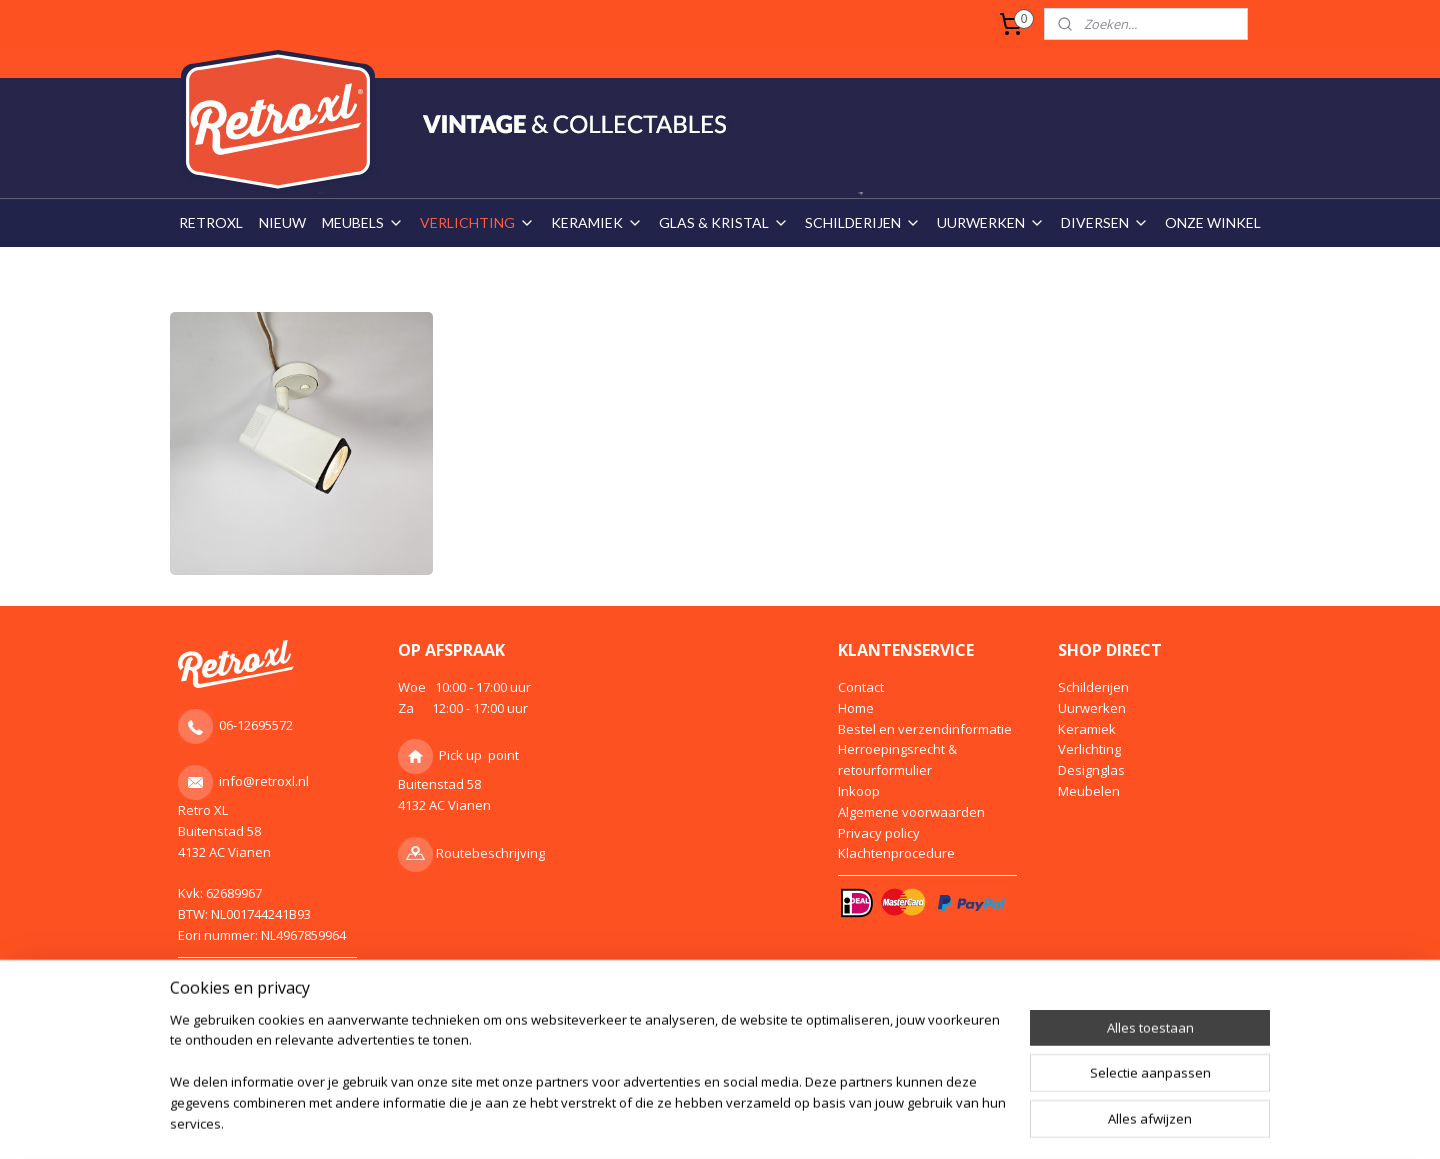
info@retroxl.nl (264, 781)
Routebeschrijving (490, 853)
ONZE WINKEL (1213, 222)
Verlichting (1089, 749)
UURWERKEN (991, 222)
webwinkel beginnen (746, 1067)
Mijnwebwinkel (920, 1067)
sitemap (627, 1067)
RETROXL (211, 222)
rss (669, 1067)
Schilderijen (1093, 687)
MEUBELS (363, 222)
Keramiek (1087, 729)
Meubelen (1089, 791)
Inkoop (859, 791)
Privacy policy (879, 833)
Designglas (1091, 770)
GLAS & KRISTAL (724, 222)
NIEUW (282, 222)
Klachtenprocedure (896, 853)
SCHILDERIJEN (863, 222)
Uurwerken (1092, 708)
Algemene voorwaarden (911, 812)
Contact (861, 687)
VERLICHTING (477, 222)
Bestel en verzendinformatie (925, 729)
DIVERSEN (1105, 222)
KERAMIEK (597, 222)
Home (856, 708)
